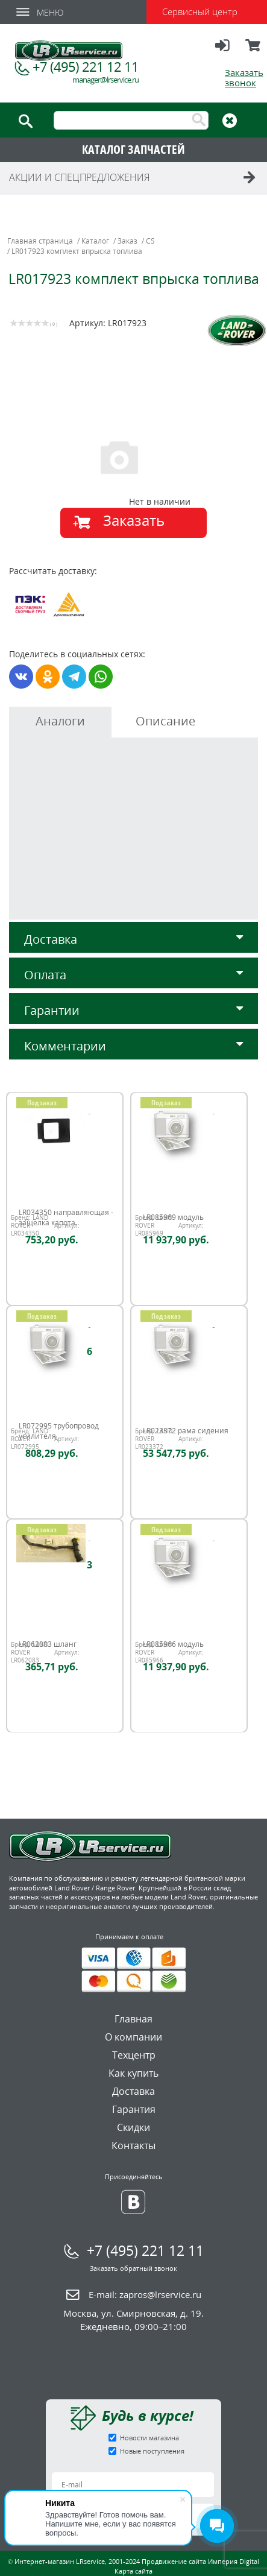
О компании (133, 2037)
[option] (135, 456)
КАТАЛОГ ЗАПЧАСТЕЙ (133, 149)
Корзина (254, 50)
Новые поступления (152, 2450)
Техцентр (133, 2055)
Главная (133, 2018)
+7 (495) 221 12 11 (86, 66)
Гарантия (133, 2109)
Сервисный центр (199, 11)
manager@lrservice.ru (105, 80)
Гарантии (133, 1010)
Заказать (134, 520)
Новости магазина (149, 2437)
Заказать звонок (244, 77)
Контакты (133, 2145)
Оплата (133, 975)
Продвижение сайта (174, 2561)
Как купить (133, 2073)
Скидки (133, 2127)
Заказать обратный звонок (133, 2268)
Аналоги (60, 721)
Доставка (133, 939)
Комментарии (133, 1046)
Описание (165, 721)
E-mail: (145, 2294)
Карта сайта (133, 2570)
